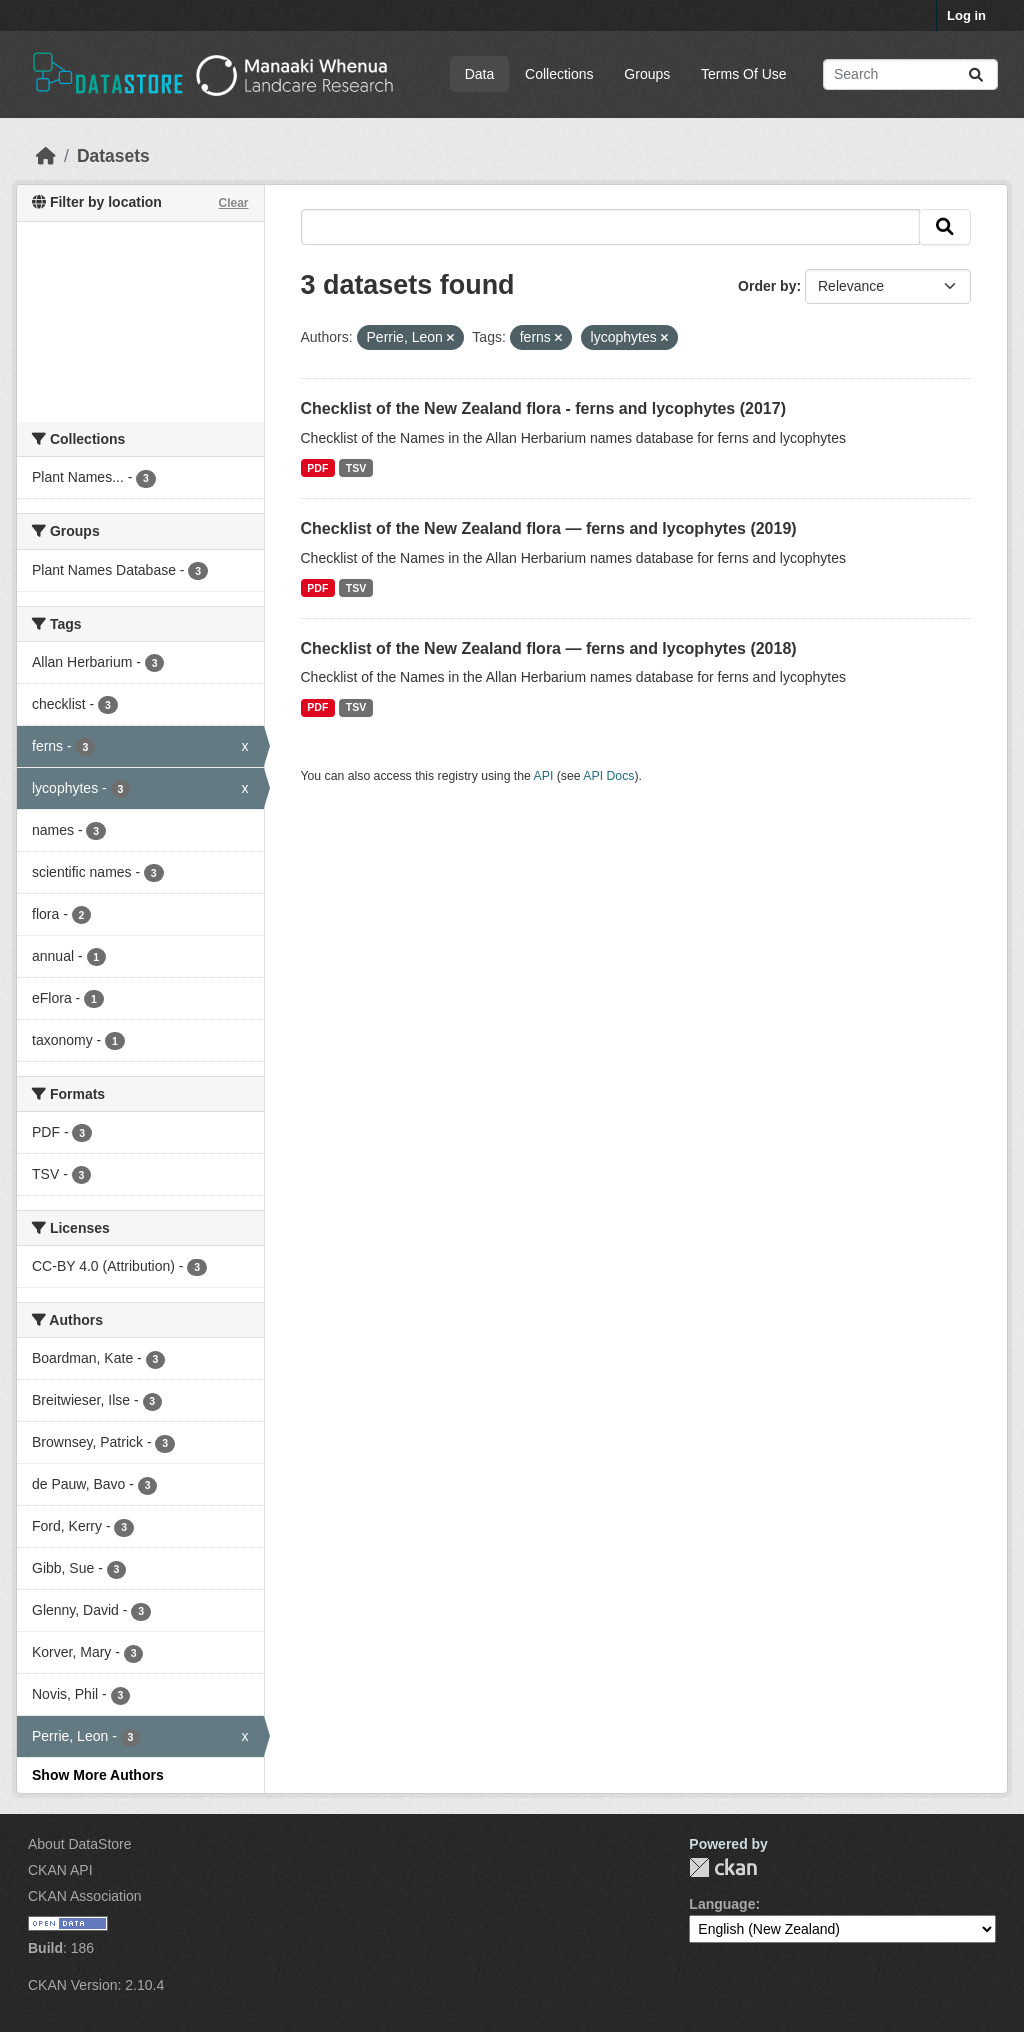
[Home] (46, 156)
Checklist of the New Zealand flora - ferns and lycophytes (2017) (543, 408)
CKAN (723, 1867)
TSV (356, 468)
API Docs (608, 776)
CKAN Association (85, 1896)
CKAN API (60, 1870)
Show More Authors (98, 1775)
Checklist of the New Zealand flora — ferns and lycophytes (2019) (549, 528)
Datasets (113, 156)
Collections (559, 74)
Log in (966, 15)
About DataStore (80, 1844)
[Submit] (976, 74)
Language (722, 1904)
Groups (647, 74)
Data (480, 74)
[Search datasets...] (910, 74)
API (544, 776)
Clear (233, 203)
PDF (317, 468)
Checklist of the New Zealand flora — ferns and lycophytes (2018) (549, 648)
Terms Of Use (744, 74)
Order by (767, 286)
